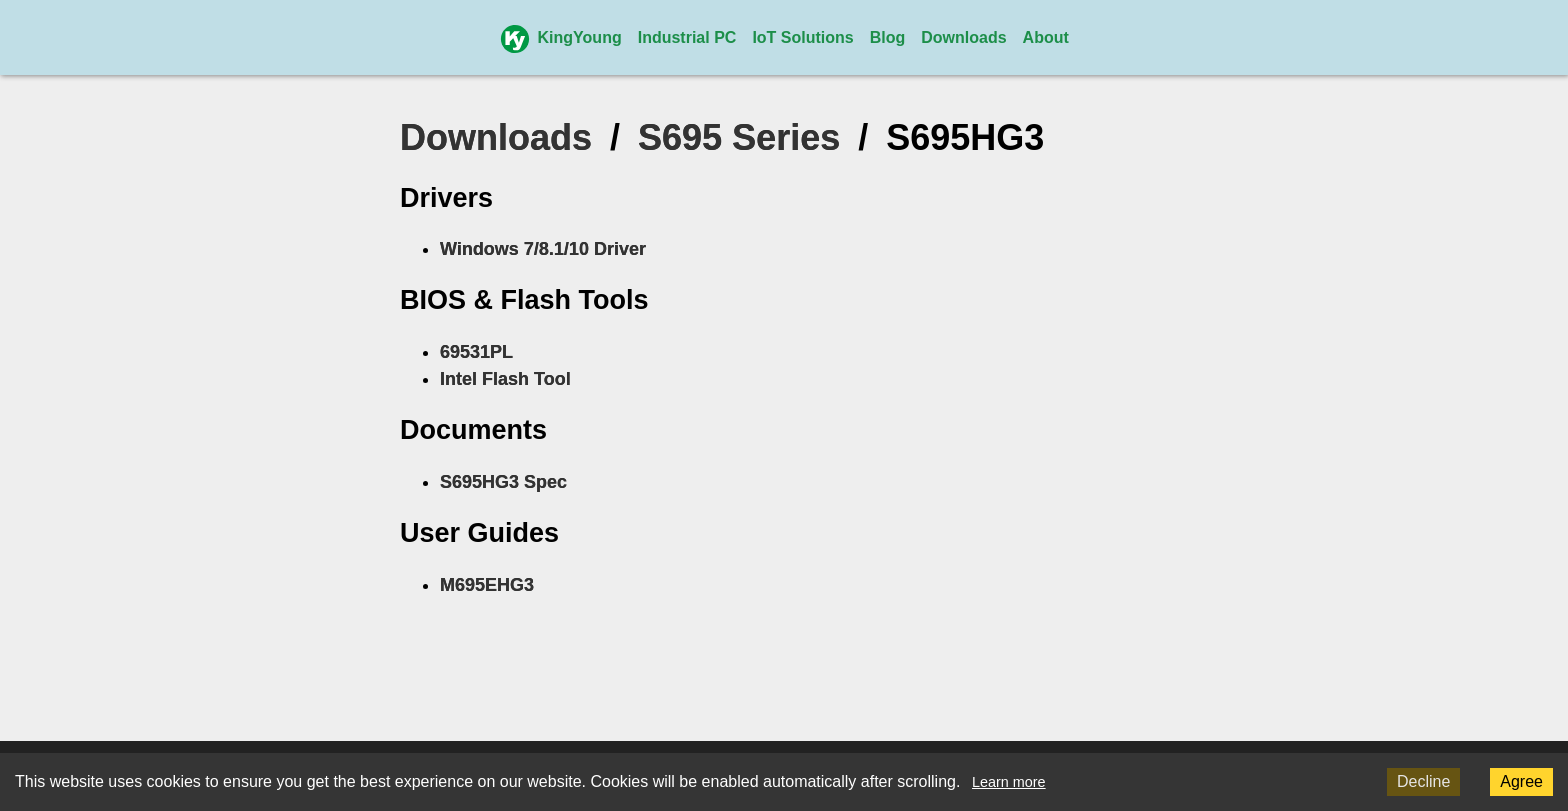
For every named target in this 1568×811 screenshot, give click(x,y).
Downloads (963, 37)
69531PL (476, 352)
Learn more (1009, 782)
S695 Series (739, 137)
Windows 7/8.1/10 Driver (543, 249)
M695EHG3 (487, 585)
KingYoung (560, 37)
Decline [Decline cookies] (1423, 781)
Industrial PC (687, 37)
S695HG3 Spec (503, 482)
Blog (888, 37)
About (1046, 37)
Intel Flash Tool (505, 379)
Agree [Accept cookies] (1521, 781)
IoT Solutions (802, 37)
